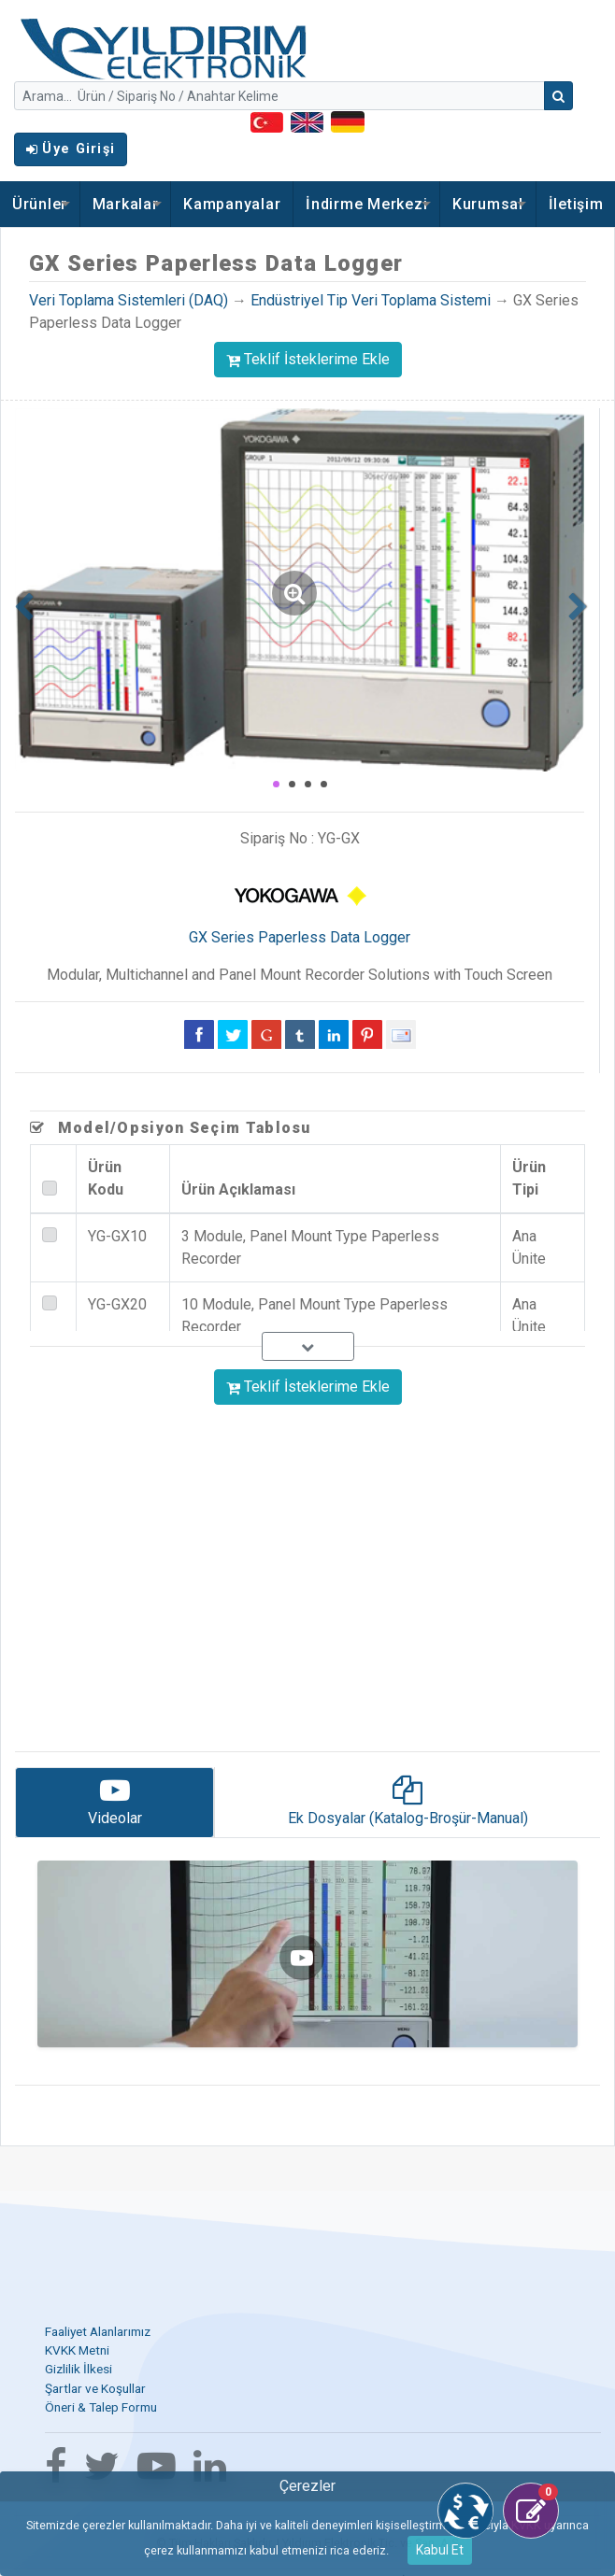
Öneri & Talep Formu (101, 2406)
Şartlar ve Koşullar (95, 2388)
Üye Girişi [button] (70, 149)
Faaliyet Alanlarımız (97, 2331)
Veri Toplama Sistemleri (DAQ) (128, 300)
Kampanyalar (231, 204)
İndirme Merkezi (366, 204)
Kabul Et (440, 2549)
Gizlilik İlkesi (78, 2368)
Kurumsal (487, 204)
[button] (22, 602)
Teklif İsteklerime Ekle (308, 359)
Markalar (126, 204)
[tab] (114, 1802)
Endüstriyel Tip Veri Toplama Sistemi (370, 300)
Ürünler (39, 204)
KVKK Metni (77, 2349)
